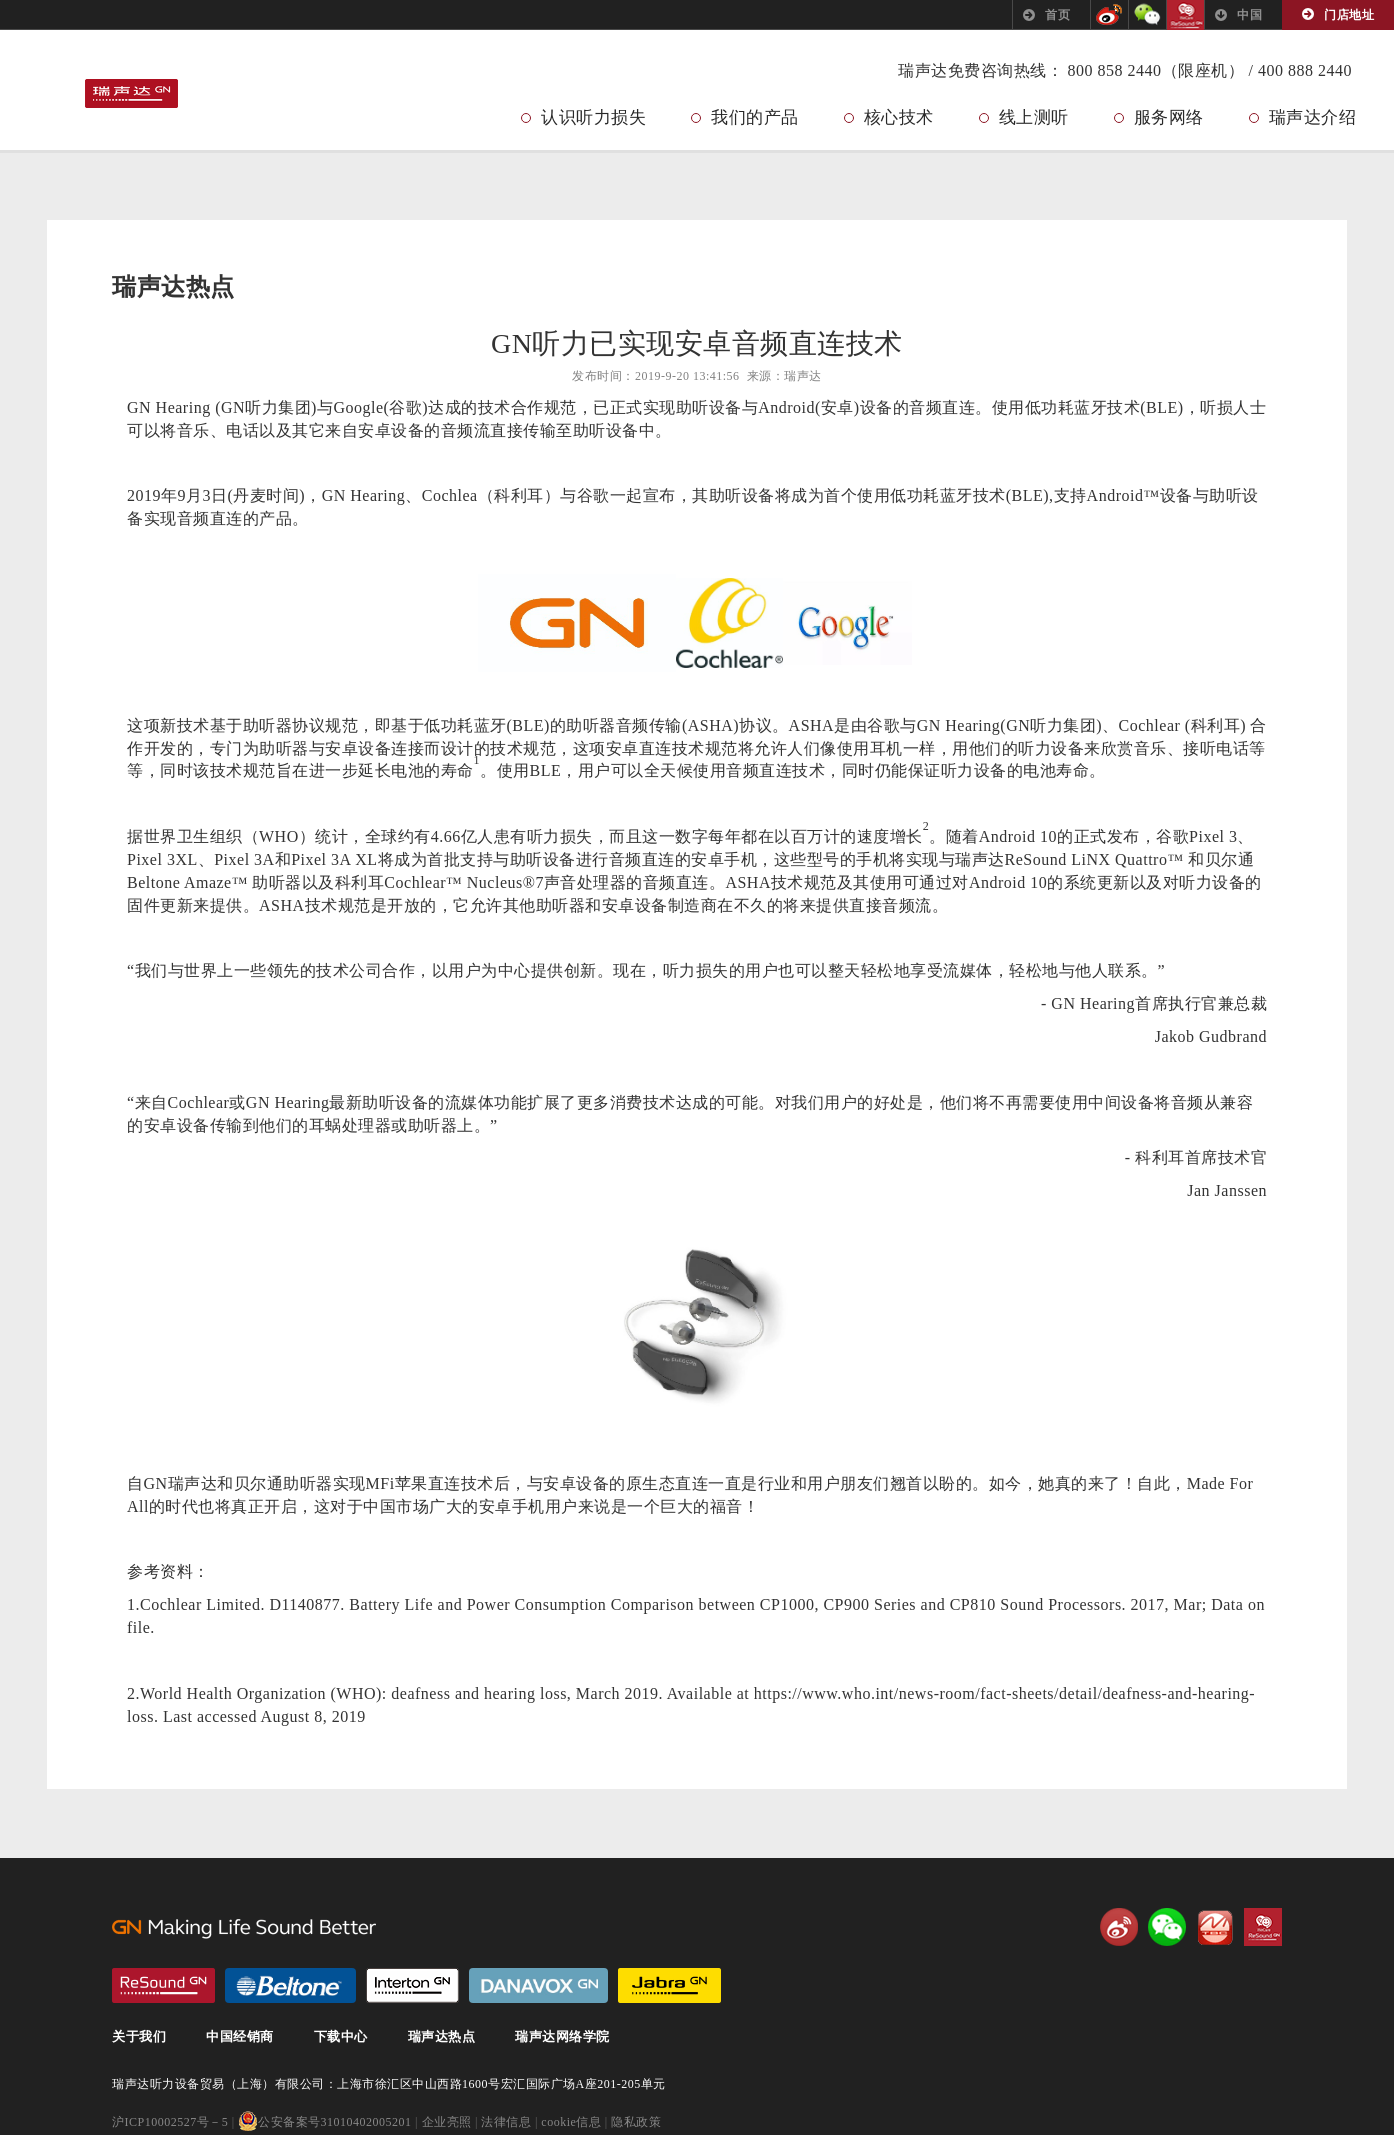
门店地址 (1349, 15)
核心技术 (899, 117)
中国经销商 (240, 2037)
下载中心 (341, 2037)
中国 (1249, 15)
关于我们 (139, 2037)
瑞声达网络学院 (562, 2037)
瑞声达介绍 (1313, 117)
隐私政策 (636, 2123)
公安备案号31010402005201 (325, 2123)
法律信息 (506, 2123)
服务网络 (1169, 117)
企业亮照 (447, 2123)
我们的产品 (755, 117)
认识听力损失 (593, 117)
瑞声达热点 (442, 2037)
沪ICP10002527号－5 (170, 2123)
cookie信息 (571, 2123)
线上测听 (1034, 117)
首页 (1057, 15)
